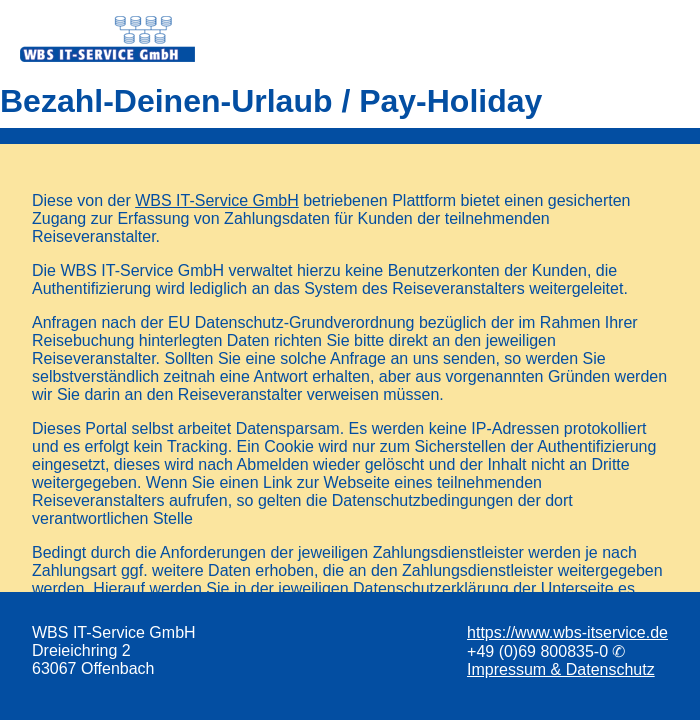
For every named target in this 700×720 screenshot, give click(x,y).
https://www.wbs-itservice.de (567, 632)
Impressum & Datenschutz (561, 669)
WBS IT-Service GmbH (217, 200)
